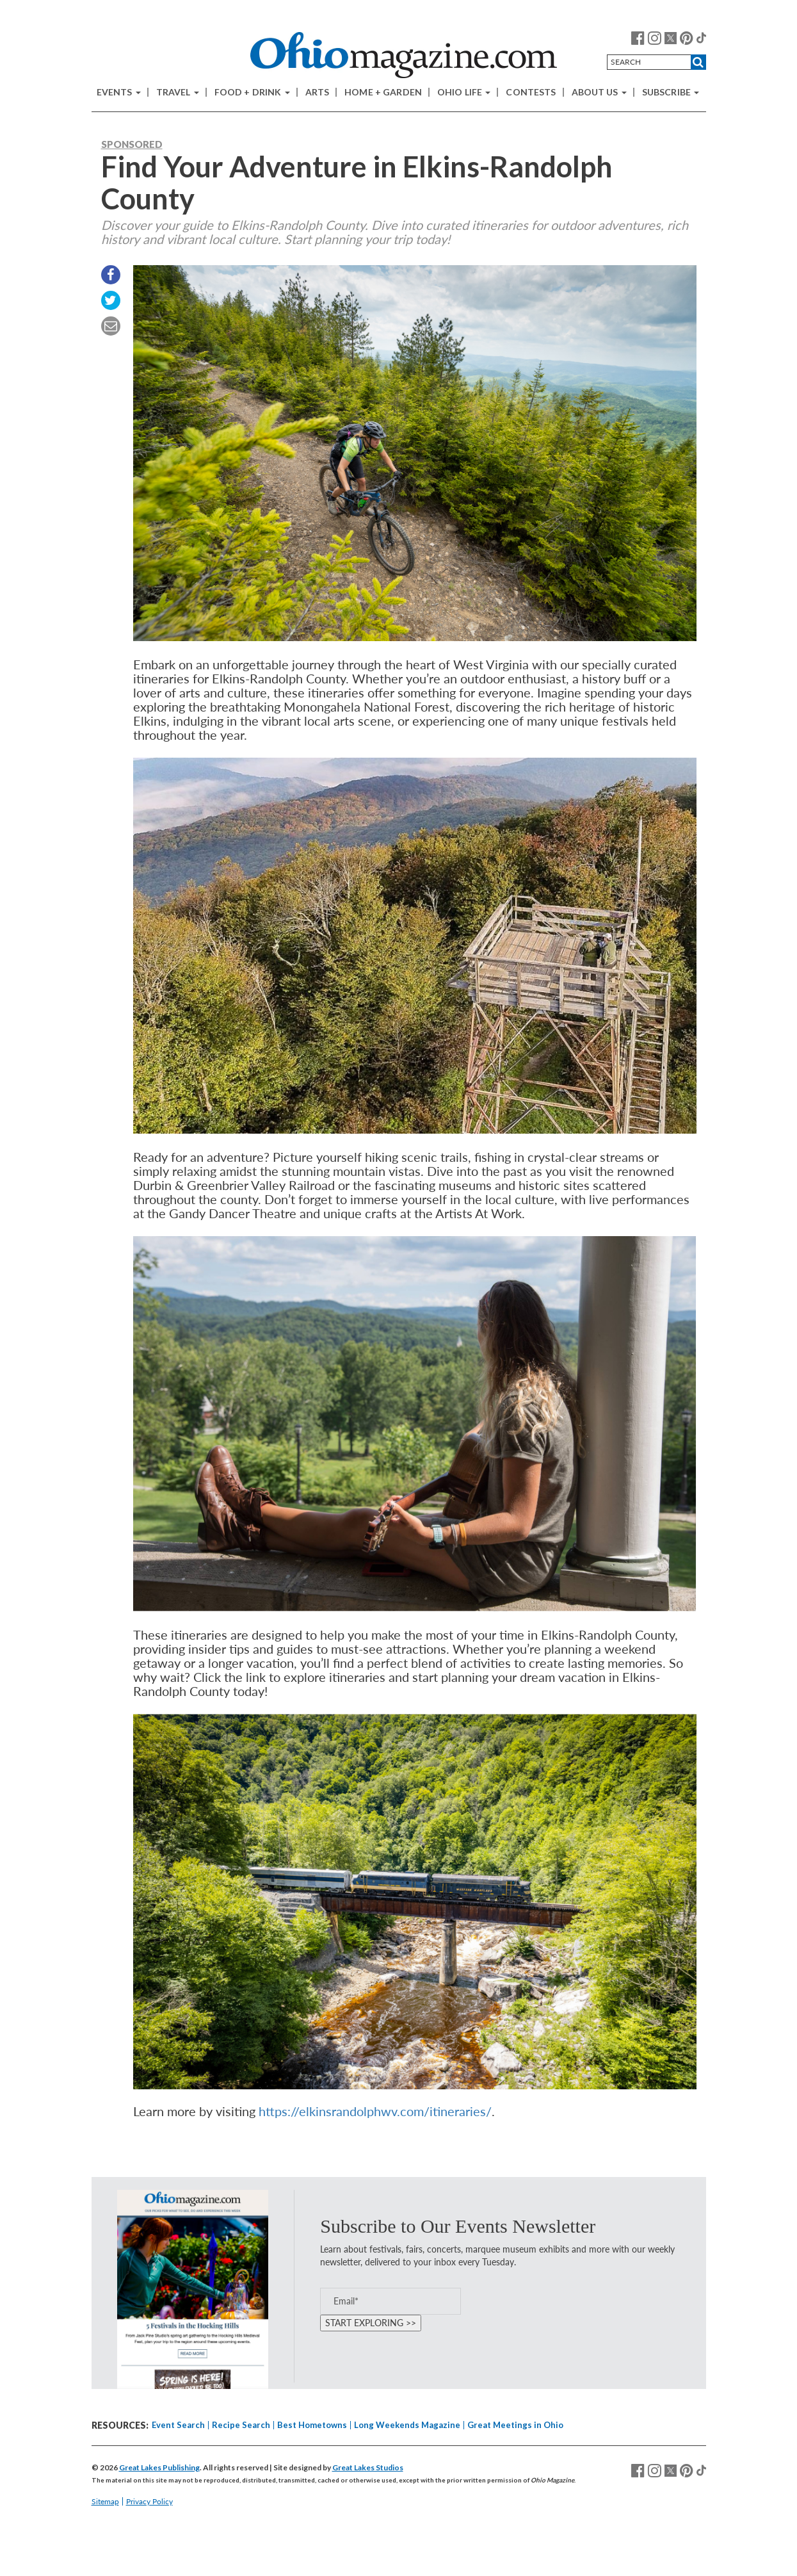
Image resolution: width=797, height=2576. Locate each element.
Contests (531, 92)
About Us (599, 92)
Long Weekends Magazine (407, 2425)
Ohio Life (463, 92)
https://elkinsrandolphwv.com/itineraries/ (375, 2111)
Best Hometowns (312, 2425)
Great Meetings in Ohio (515, 2425)
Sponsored (132, 144)
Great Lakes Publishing (159, 2467)
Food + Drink (252, 92)
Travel (177, 92)
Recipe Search (241, 2425)
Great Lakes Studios (367, 2467)
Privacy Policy (149, 2501)
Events (119, 92)
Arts (317, 92)
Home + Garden (383, 92)
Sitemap (105, 2501)
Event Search (178, 2425)
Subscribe (670, 92)
